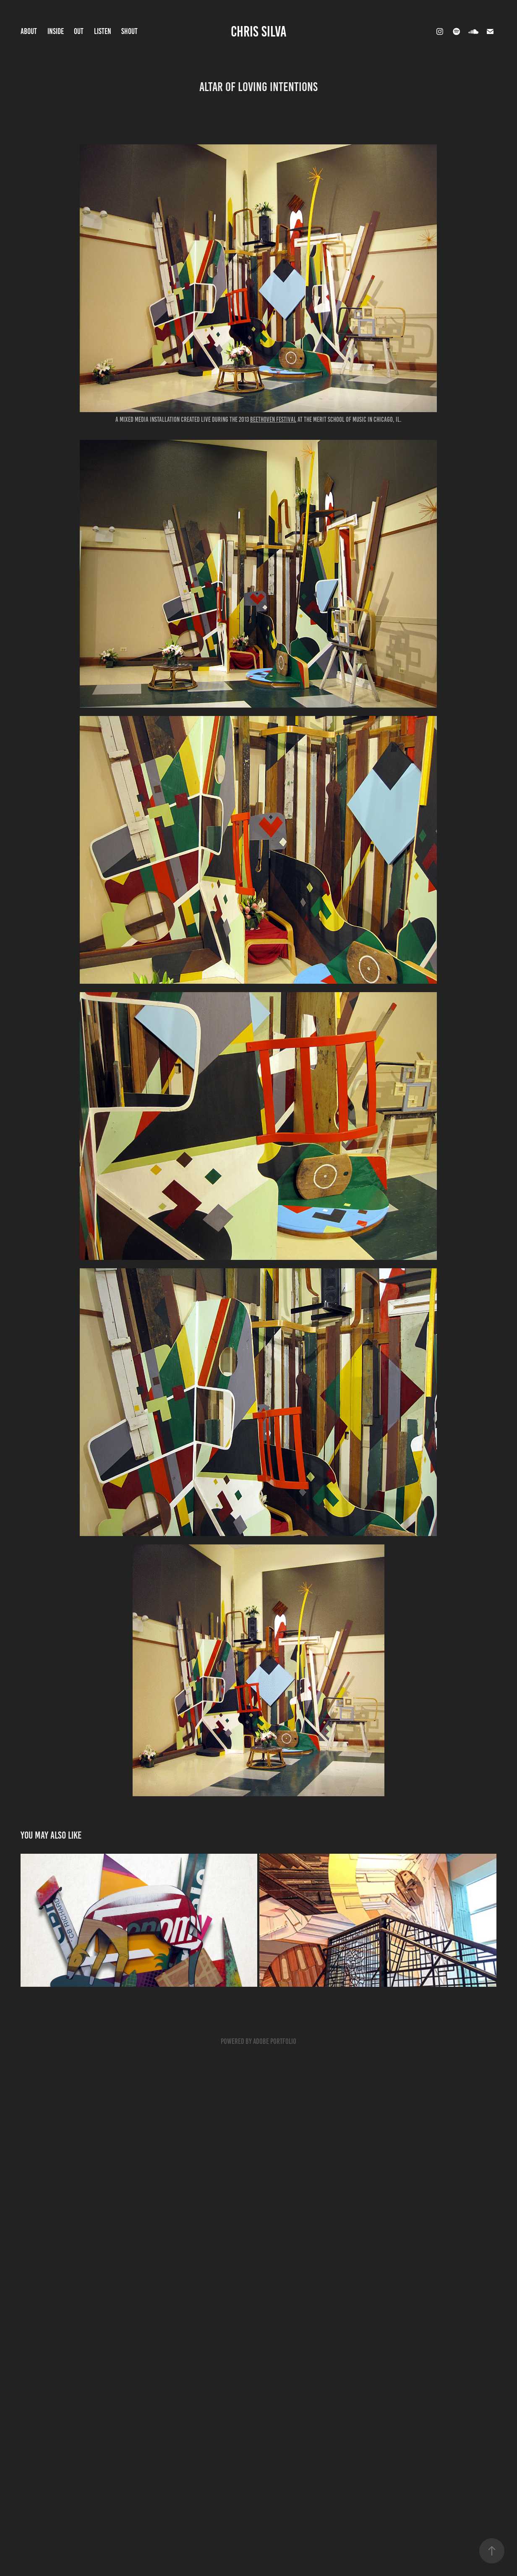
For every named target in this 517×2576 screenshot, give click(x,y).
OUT (79, 31)
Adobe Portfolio (274, 2041)
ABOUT (29, 31)
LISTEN (102, 31)
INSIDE (55, 31)
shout (129, 31)
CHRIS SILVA (259, 31)
